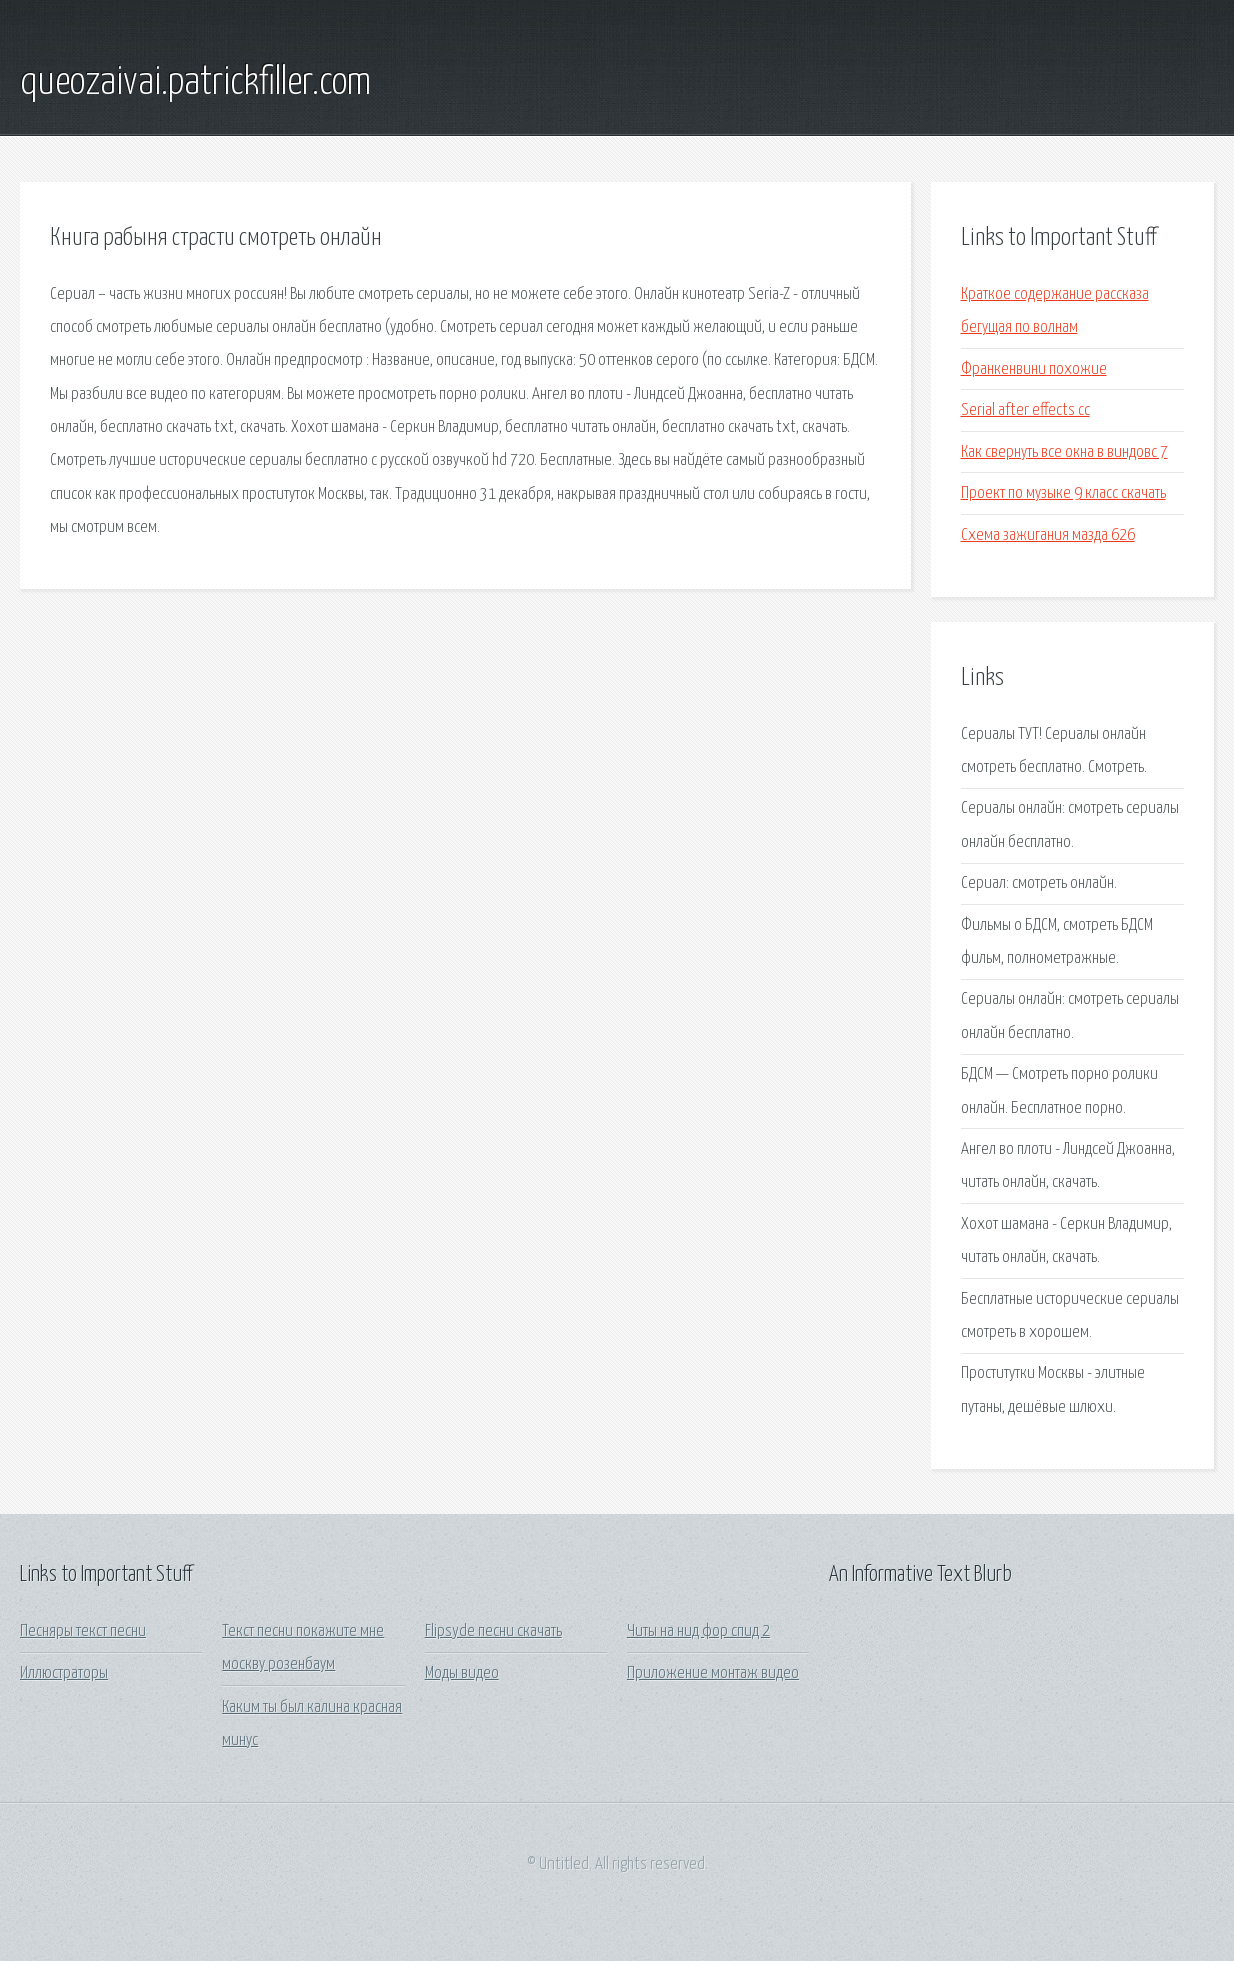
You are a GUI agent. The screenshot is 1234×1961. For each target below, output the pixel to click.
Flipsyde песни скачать (493, 1631)
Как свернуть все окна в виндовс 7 (1064, 452)
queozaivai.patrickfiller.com (195, 83)
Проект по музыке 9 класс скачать (1063, 493)
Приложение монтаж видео (713, 1673)
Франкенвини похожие (1034, 369)
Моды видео (462, 1673)
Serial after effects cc (1025, 410)
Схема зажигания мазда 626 (1048, 535)
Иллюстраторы (64, 1673)
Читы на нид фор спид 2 (698, 1631)
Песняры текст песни (83, 1631)
